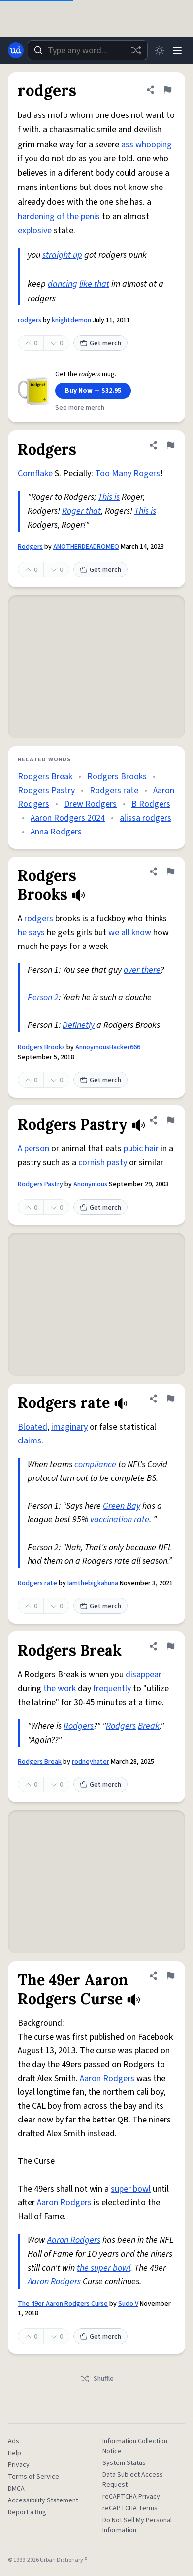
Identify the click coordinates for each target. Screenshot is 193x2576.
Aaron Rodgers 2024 (68, 818)
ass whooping (146, 144)
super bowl (131, 2189)
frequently (112, 1688)
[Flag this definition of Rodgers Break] (170, 1646)
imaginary (69, 1427)
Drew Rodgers (90, 804)
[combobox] (88, 50)
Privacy (19, 2465)
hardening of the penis (59, 216)
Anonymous (90, 1184)
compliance (95, 1464)
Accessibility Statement (43, 2500)
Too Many (113, 473)
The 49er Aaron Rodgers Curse (63, 2304)
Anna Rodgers (56, 832)
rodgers (29, 320)
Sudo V (128, 2304)
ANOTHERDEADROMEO (86, 547)
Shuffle (97, 2379)
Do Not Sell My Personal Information (137, 2525)
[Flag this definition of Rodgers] (170, 445)
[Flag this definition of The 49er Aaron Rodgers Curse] (170, 1976)
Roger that (81, 511)
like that (94, 284)
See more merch (79, 408)
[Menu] (177, 50)
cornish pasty (102, 1162)
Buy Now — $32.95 (93, 391)
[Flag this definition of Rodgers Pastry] (170, 1120)
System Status (124, 2463)
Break (149, 1726)
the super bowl (103, 2268)
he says (31, 932)
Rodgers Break (45, 776)
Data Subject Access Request (132, 2480)
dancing (62, 284)
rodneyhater (90, 1762)
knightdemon (71, 320)
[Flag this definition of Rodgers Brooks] (170, 871)
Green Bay (121, 1506)
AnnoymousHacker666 (107, 1047)
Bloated (32, 1427)
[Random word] (136, 50)
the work (59, 1688)
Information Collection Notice (134, 2446)
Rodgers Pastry (46, 790)
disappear (143, 1674)
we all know (129, 932)
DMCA (16, 2489)
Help (14, 2453)
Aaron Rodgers (107, 2078)
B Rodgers (150, 804)
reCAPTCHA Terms (130, 2508)
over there (142, 970)
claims (29, 1441)
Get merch (100, 343)
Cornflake (35, 473)
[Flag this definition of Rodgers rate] (170, 1398)
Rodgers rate (114, 790)
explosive (35, 231)
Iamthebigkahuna (92, 1583)
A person (33, 1148)
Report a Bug (27, 2512)
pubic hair (141, 1148)
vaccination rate (119, 1520)
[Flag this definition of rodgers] (167, 90)
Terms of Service (33, 2477)
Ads (13, 2441)
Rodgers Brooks (117, 776)
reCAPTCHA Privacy (131, 2496)
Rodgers (30, 547)
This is (109, 497)
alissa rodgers (145, 818)
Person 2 (43, 997)
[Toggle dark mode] (159, 50)
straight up (62, 255)
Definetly (79, 1025)
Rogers (146, 473)
